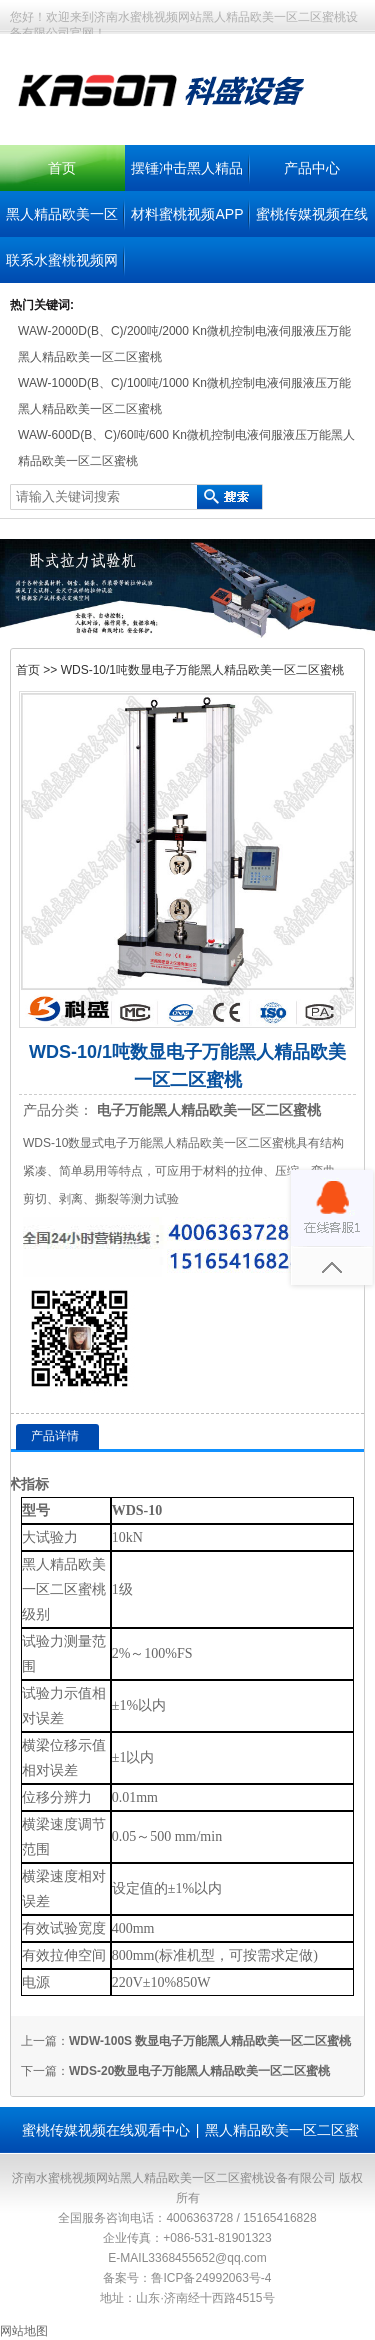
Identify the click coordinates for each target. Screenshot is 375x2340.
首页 (62, 168)
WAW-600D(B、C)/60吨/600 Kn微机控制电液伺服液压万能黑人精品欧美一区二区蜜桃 (186, 448)
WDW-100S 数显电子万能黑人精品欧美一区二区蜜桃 (210, 2041)
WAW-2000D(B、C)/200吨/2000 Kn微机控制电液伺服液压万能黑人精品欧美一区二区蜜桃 (184, 344)
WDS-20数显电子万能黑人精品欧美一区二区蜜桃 (199, 2071)
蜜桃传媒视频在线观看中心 (106, 2130)
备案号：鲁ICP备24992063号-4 (187, 2278)
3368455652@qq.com (207, 2258)
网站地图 (24, 2331)
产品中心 (312, 168)
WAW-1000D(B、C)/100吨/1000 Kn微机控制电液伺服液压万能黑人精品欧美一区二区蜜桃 (184, 396)
